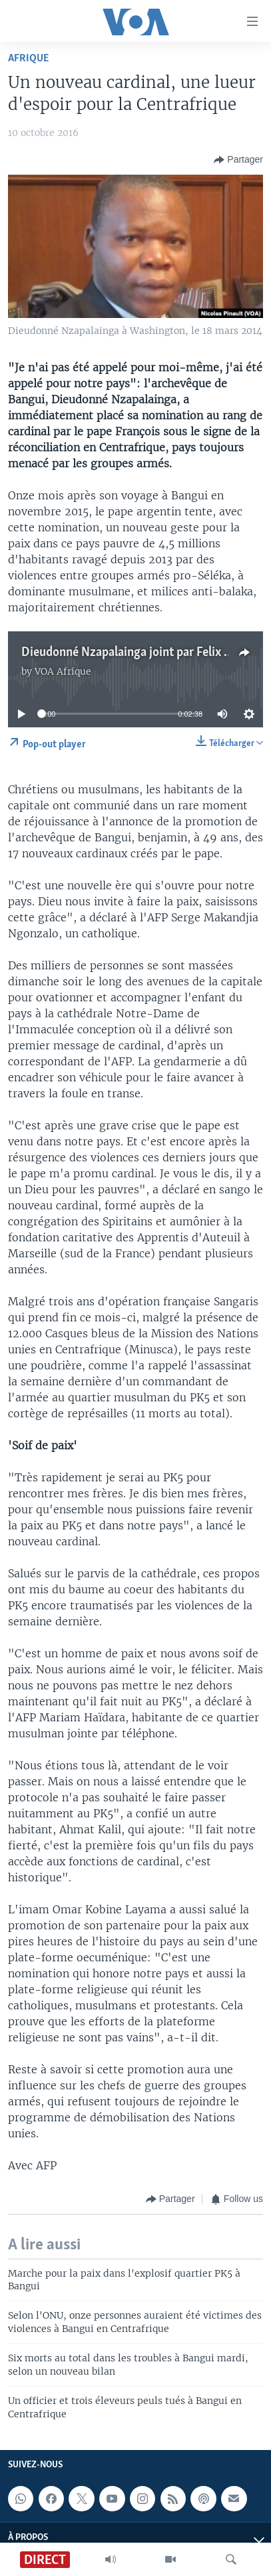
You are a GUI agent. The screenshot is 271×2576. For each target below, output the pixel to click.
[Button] (238, 160)
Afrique (28, 58)
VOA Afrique (63, 671)
